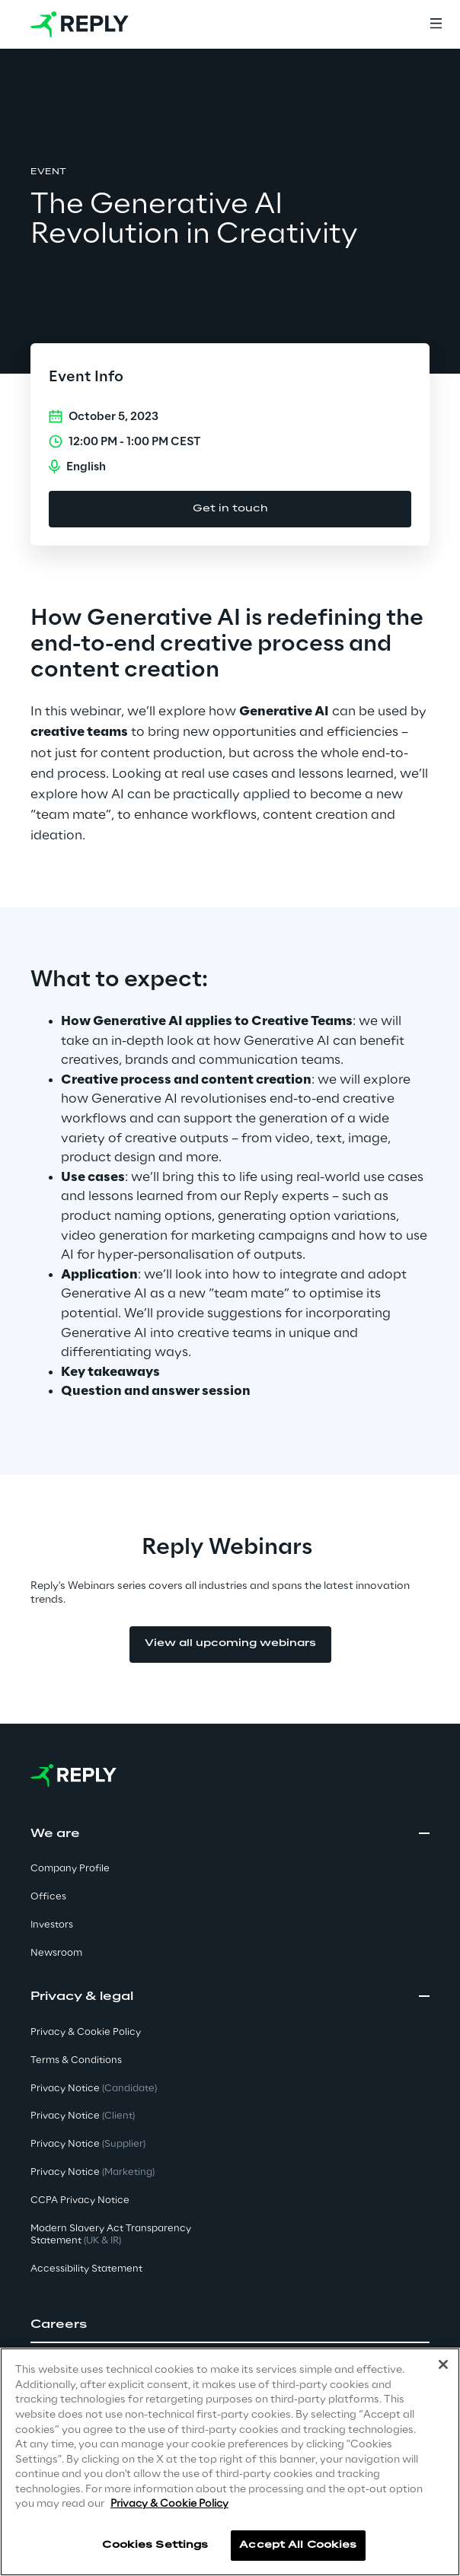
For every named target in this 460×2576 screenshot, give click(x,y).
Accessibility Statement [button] (86, 2269)
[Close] (443, 2364)
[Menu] (435, 24)
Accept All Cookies (297, 2545)
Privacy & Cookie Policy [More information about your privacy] (169, 2504)
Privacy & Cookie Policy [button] (85, 2032)
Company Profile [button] (70, 1869)
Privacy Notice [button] (93, 2089)
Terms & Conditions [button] (76, 2060)
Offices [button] (48, 1897)
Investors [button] (51, 1925)
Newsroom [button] (56, 1953)
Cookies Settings (155, 2545)
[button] (230, 2325)
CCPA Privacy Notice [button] (79, 2200)
